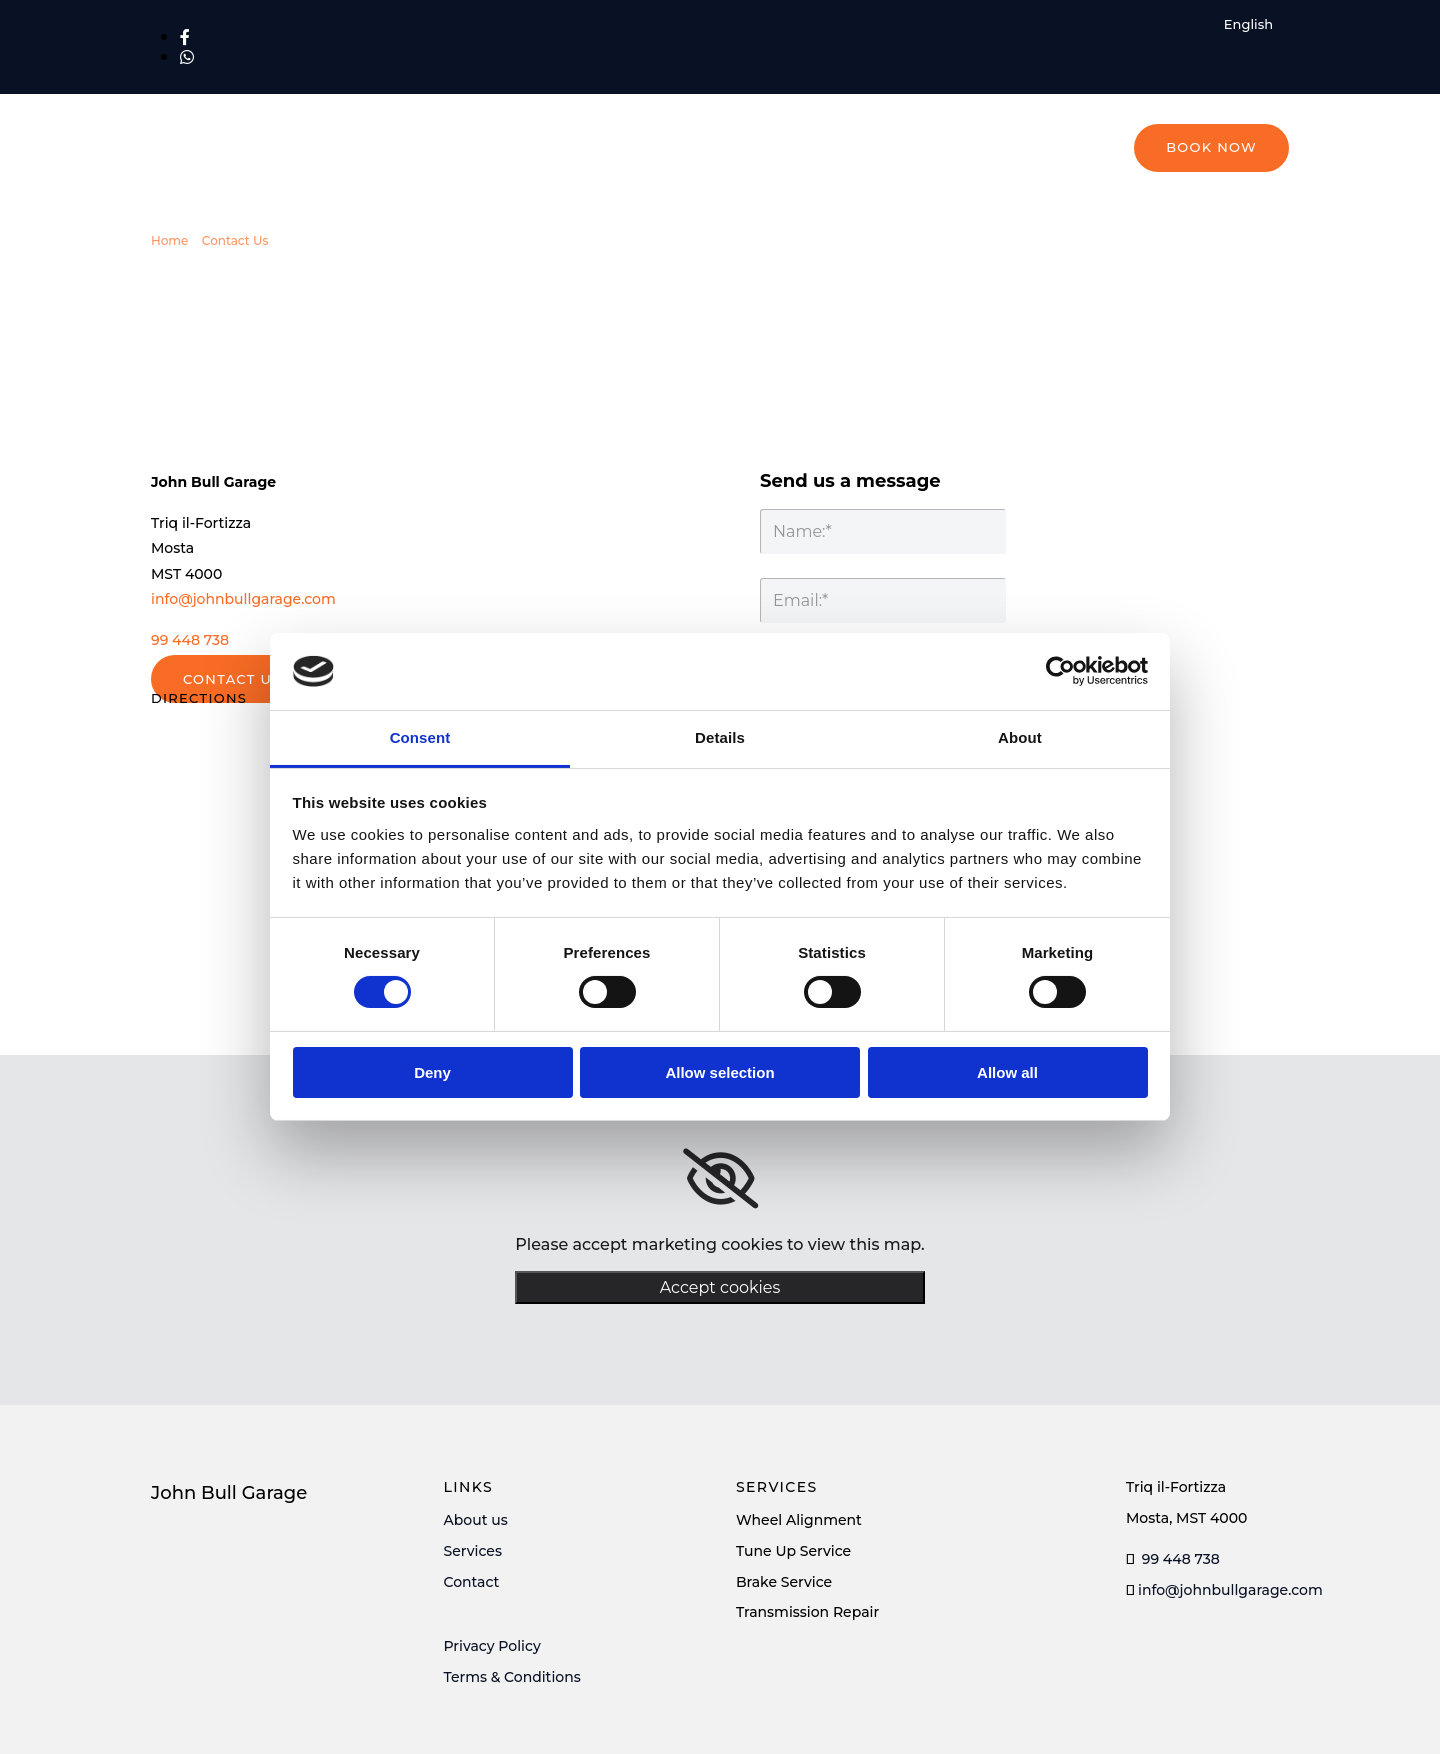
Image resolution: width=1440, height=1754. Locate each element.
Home (675, 195)
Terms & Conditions (512, 1677)
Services (473, 1551)
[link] (720, 1179)
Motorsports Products (973, 195)
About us (476, 1520)
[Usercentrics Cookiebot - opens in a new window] (1060, 671)
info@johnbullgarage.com (243, 599)
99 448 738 (190, 640)
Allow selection (719, 1072)
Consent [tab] (420, 737)
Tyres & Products (794, 195)
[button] (1211, 148)
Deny (432, 1072)
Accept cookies (720, 1287)
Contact (472, 1582)
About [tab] (1020, 737)
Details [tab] (720, 737)
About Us (1122, 195)
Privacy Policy (492, 1646)
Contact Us (1231, 195)
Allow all (1007, 1072)
